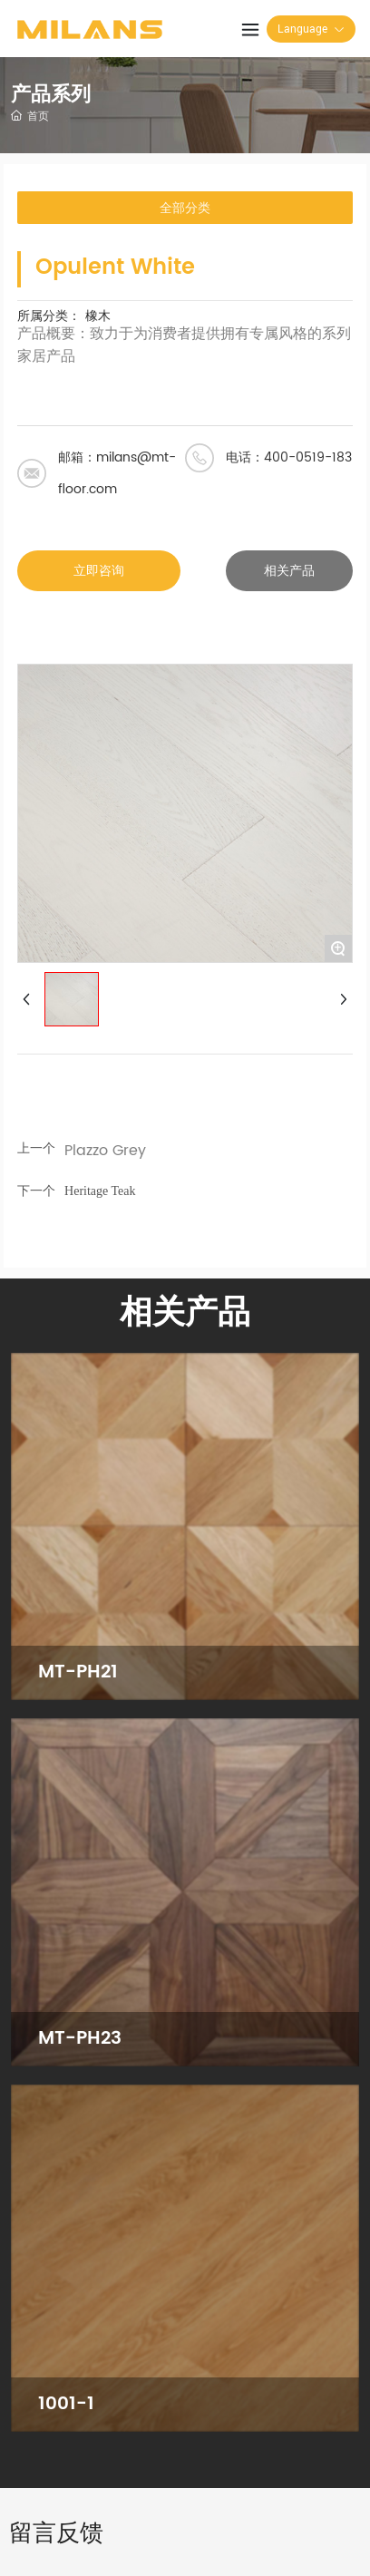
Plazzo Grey (105, 1150)
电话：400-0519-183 (289, 457)
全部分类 (185, 207)
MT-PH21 (78, 1672)
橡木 (98, 316)
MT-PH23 (80, 2039)
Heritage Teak (99, 1191)
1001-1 (66, 2404)
